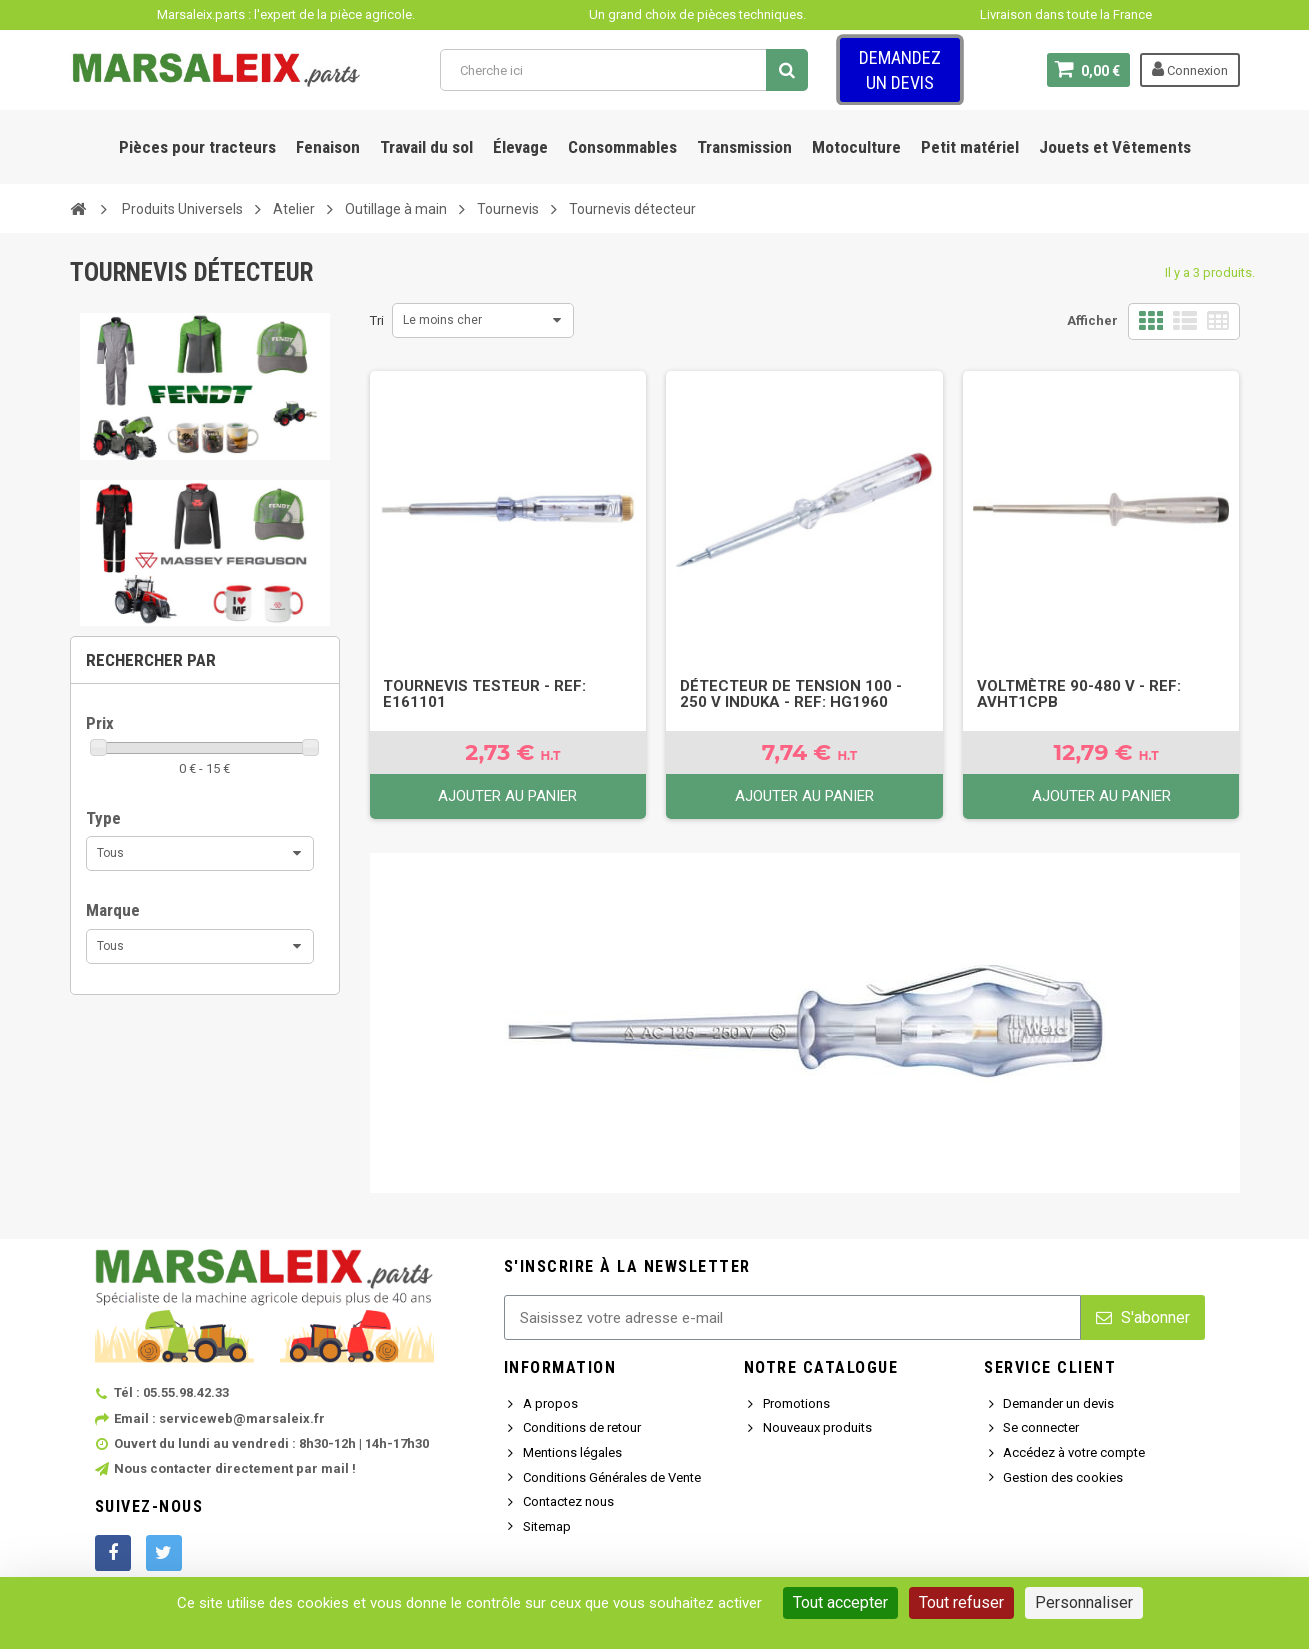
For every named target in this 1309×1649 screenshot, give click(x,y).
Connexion (1190, 69)
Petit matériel (970, 147)
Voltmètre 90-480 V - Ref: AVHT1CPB (1079, 694)
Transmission (744, 147)
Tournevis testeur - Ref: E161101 (484, 694)
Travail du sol (426, 147)
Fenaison (328, 147)
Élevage (520, 147)
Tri (377, 320)
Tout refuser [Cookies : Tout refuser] (961, 1602)
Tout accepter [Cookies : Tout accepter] (840, 1602)
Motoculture (856, 147)
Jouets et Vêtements (1115, 147)
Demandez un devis (900, 70)
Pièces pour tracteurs (197, 147)
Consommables (622, 147)
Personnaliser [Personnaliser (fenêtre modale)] (1084, 1602)
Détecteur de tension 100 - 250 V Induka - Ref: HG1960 (791, 694)
